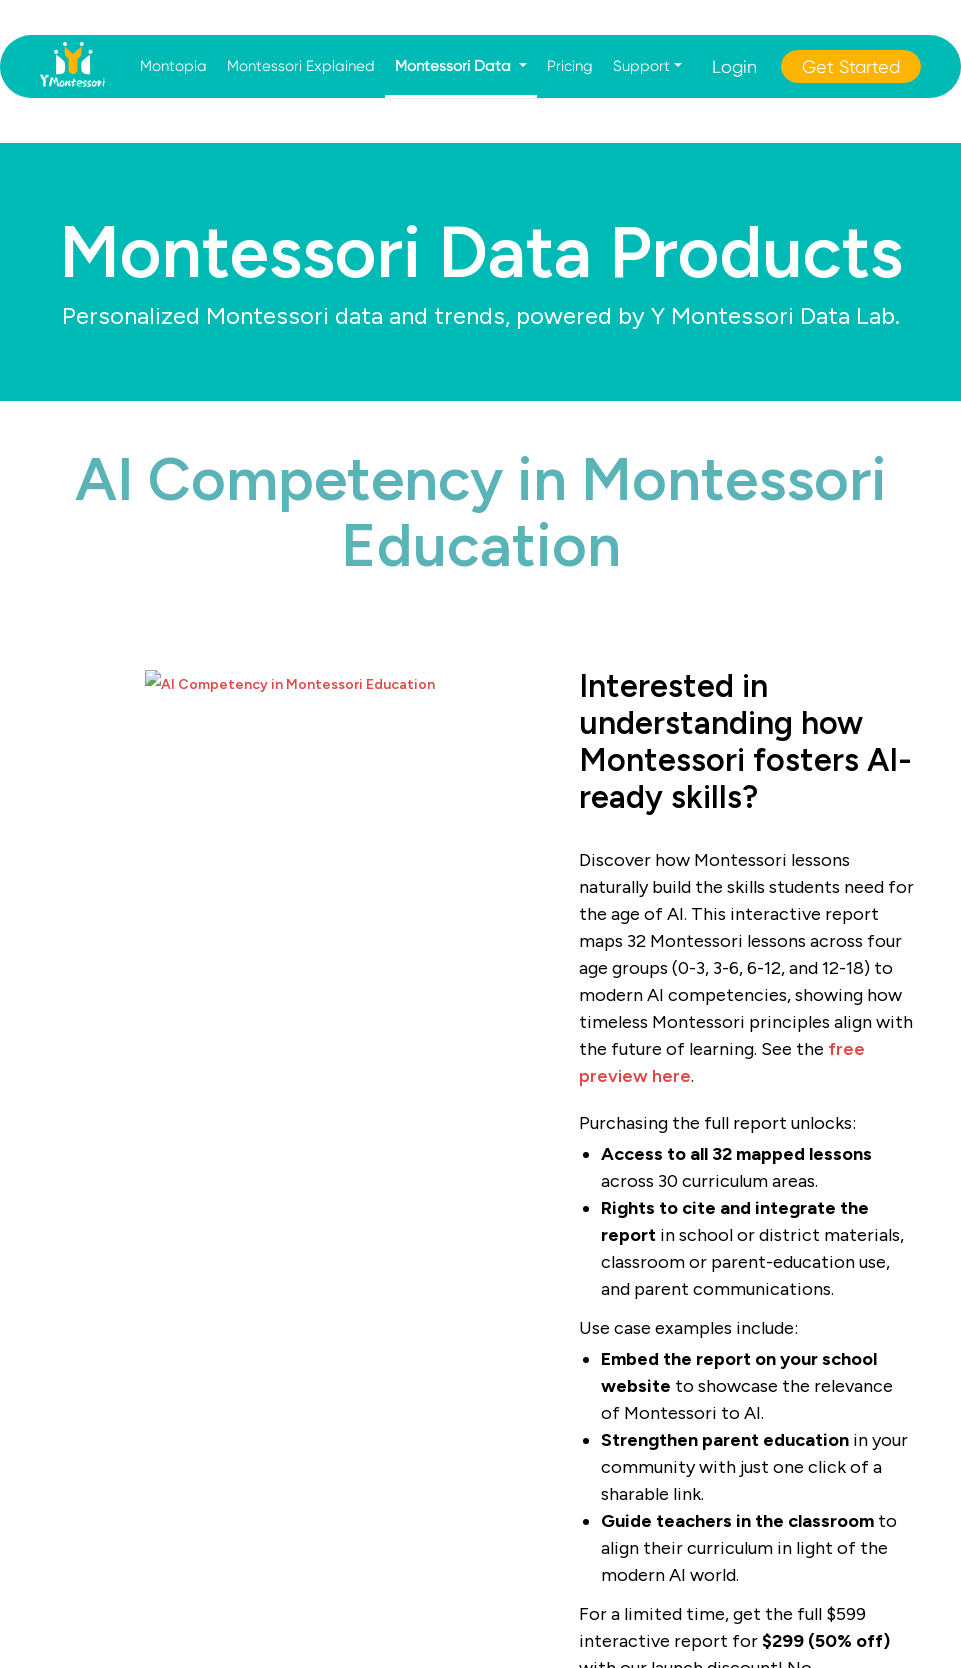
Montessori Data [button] (455, 66)
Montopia (173, 66)
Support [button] (641, 66)
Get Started (851, 66)
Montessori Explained (301, 66)
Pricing (570, 66)
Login (734, 66)
